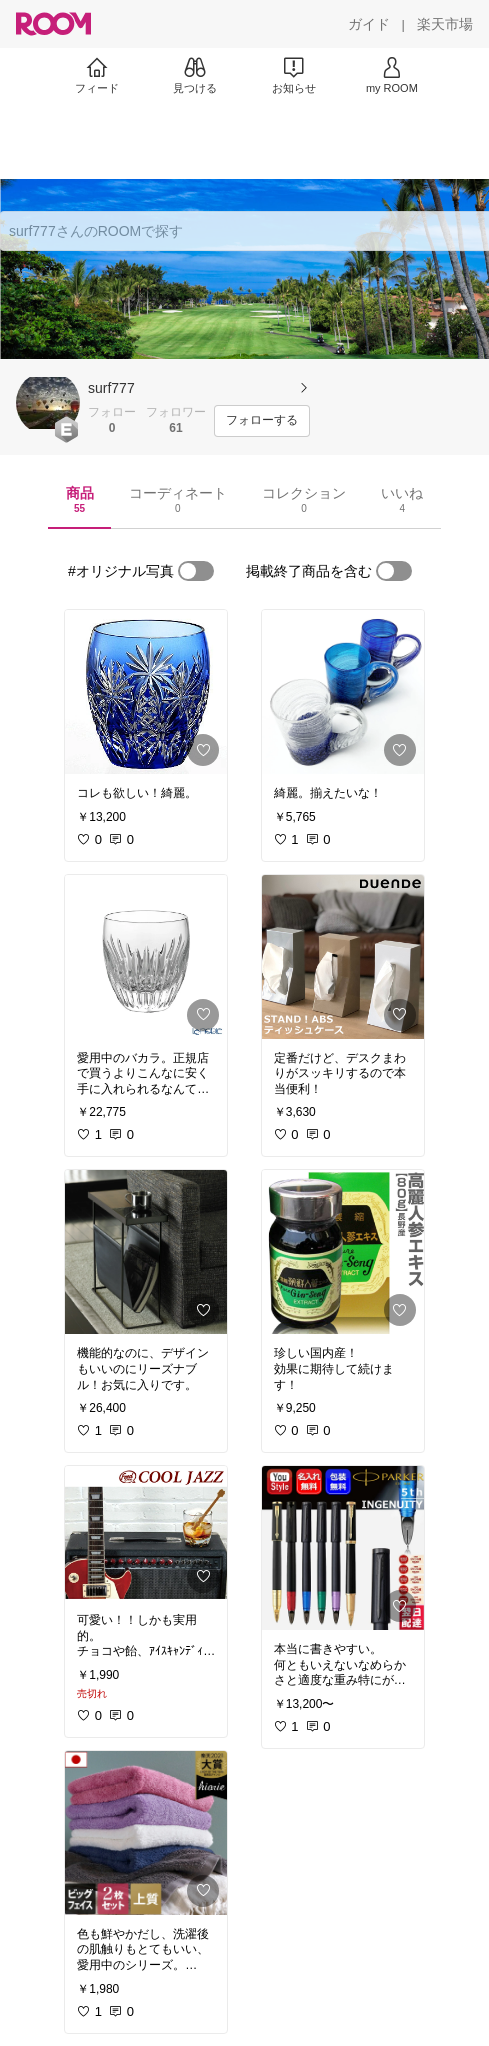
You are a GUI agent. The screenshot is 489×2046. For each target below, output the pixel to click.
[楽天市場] (445, 24)
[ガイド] (369, 24)
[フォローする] (262, 421)
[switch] (196, 571)
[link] (146, 692)
